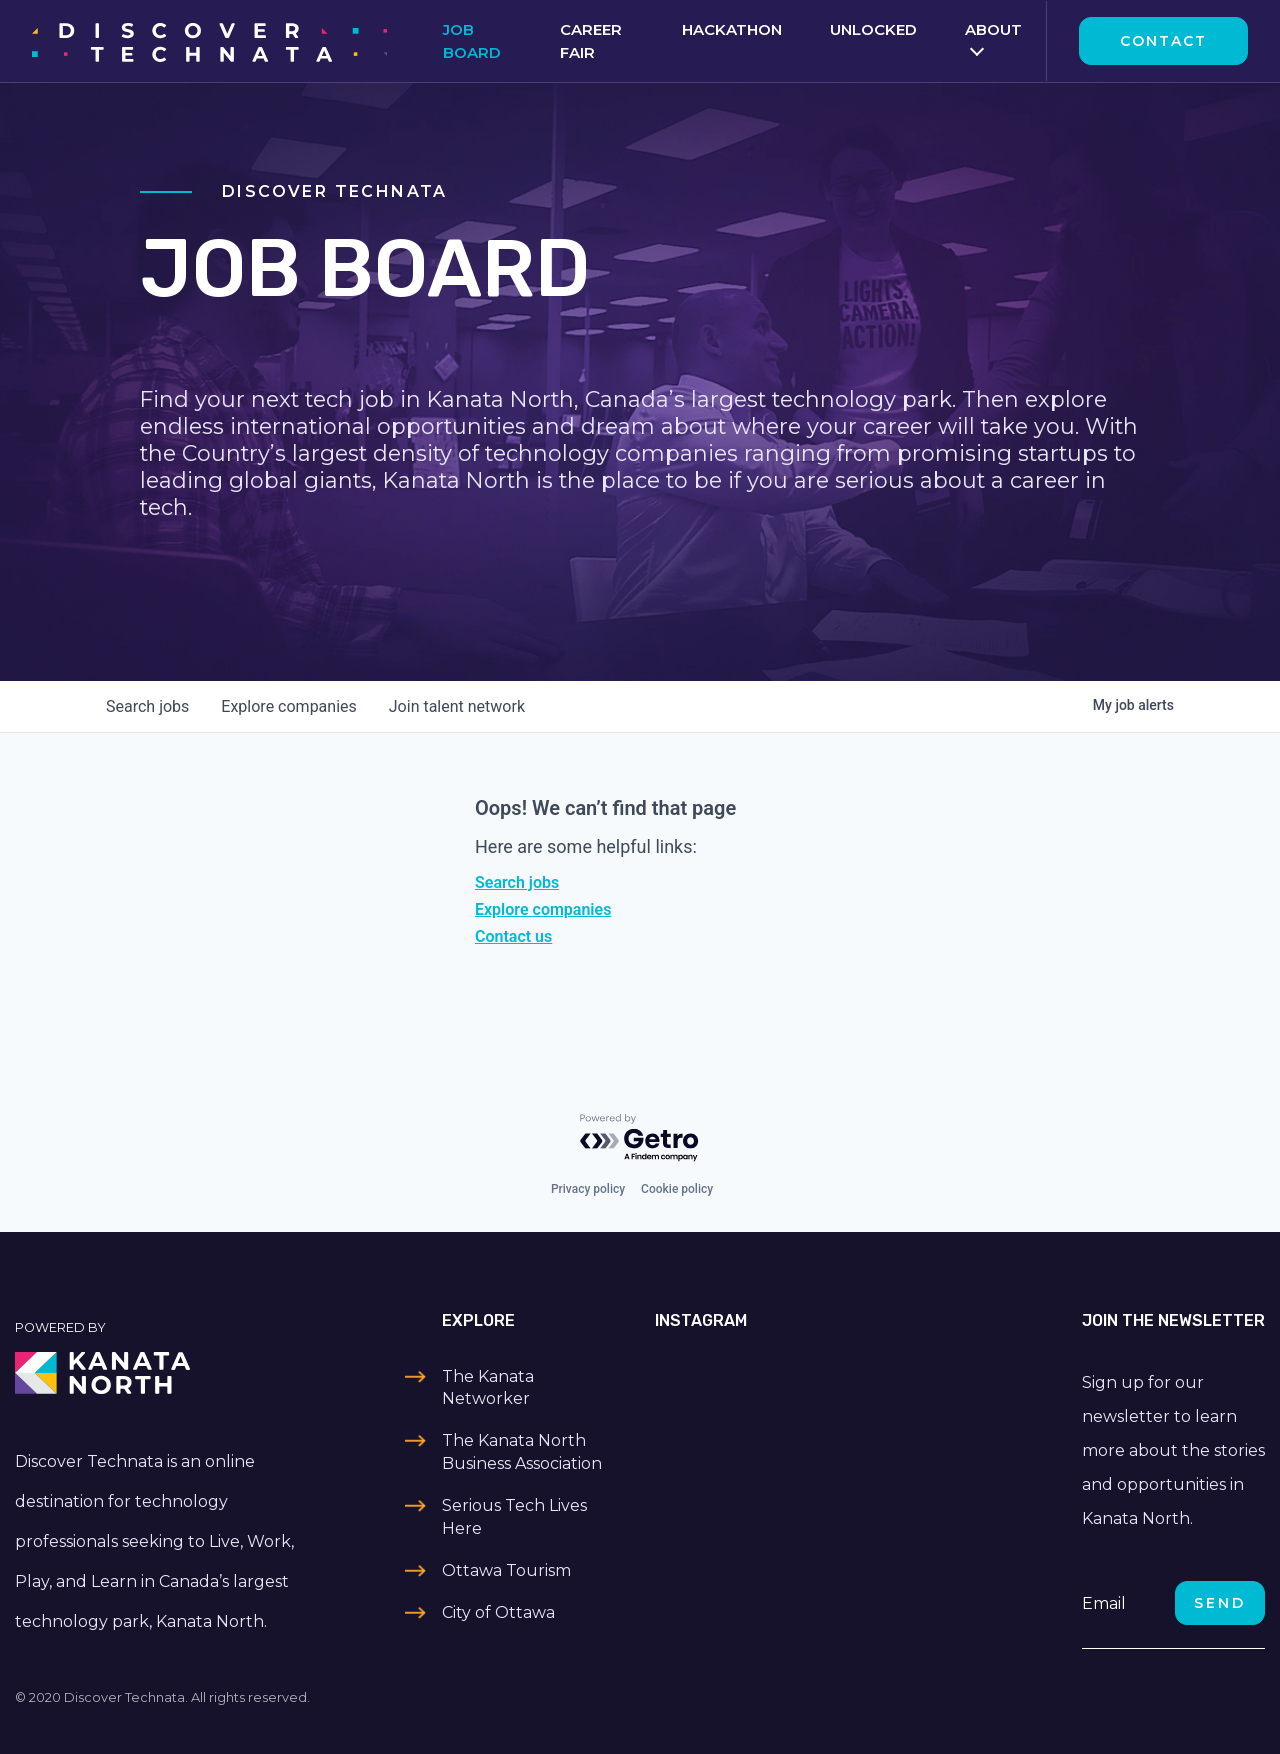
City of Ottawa (498, 1612)
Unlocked (873, 29)
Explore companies (543, 909)
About (993, 29)
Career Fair (591, 41)
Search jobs (517, 882)
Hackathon (732, 29)
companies (288, 706)
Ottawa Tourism (506, 1570)
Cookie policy (677, 1189)
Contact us (513, 936)
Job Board (472, 41)
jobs (147, 706)
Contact (1163, 41)
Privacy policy (588, 1189)
